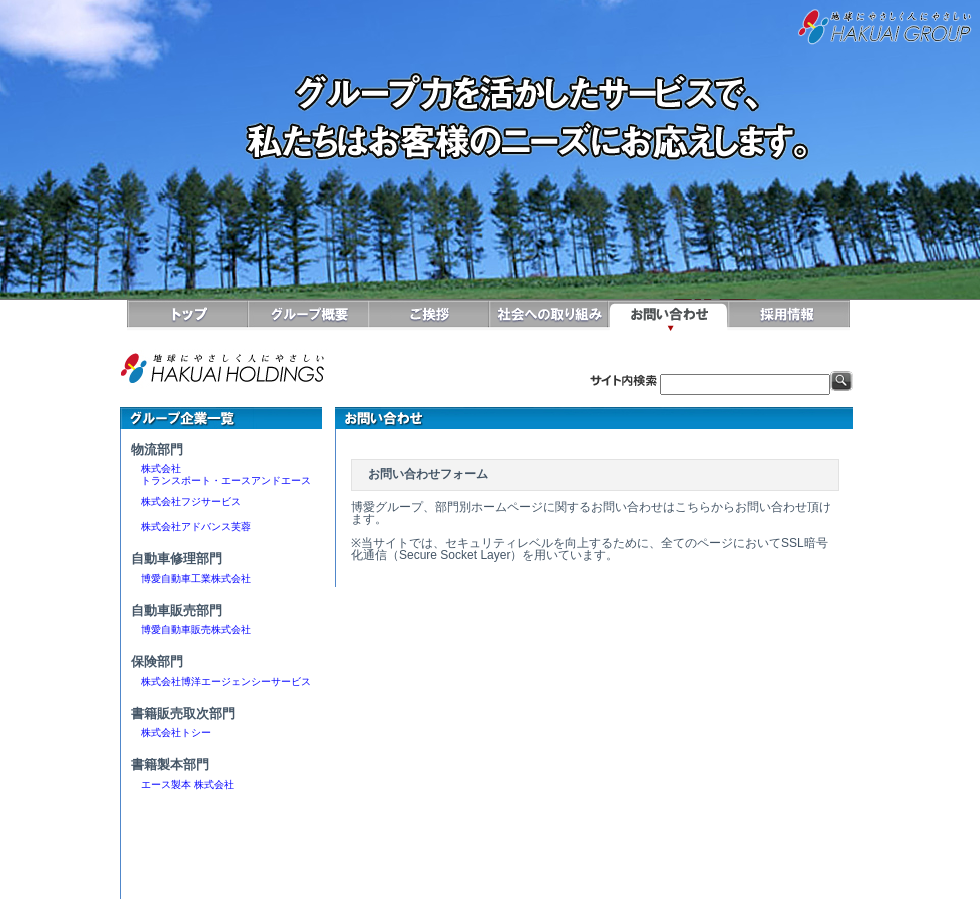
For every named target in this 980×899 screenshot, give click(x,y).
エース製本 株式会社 (187, 784)
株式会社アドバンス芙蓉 (191, 526)
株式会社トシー (176, 732)
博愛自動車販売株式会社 (191, 629)
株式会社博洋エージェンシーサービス (221, 681)
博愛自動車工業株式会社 (191, 578)
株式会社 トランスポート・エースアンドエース (221, 474)
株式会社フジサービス (186, 501)
